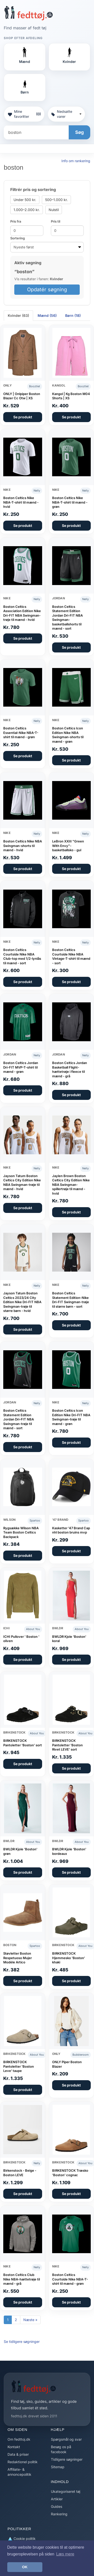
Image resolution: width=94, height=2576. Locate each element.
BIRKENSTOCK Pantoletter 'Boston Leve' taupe (18, 2066)
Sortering (17, 238)
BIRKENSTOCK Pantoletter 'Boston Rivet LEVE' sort (67, 1745)
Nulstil (54, 210)
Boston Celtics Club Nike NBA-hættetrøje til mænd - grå (21, 2279)
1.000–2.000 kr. (27, 210)
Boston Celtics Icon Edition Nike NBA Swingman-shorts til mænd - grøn (67, 734)
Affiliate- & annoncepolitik (19, 2471)
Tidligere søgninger (66, 2459)
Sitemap (57, 2467)
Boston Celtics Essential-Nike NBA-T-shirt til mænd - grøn (20, 732)
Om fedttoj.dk (19, 2439)
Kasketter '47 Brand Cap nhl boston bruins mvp (71, 1530)
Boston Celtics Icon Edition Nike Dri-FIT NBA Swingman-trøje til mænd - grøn (71, 1417)
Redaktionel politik (23, 2462)
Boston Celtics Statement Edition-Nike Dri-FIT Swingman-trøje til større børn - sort (70, 1299)
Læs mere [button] (65, 2554)
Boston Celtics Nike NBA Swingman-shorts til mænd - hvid (22, 845)
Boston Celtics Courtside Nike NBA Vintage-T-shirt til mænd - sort (71, 956)
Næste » (30, 2320)
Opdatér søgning (47, 290)
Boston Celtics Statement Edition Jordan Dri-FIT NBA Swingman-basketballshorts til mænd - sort (67, 618)
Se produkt (22, 417)
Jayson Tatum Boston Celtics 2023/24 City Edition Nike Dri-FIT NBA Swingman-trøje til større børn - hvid (22, 1302)
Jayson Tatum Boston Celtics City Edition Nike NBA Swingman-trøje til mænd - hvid (22, 1182)
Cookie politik (22, 2538)
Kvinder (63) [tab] (18, 315)
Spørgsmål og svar (66, 2439)
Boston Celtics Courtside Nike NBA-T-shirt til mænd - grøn (70, 2279)
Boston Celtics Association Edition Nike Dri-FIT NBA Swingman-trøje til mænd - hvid (22, 613)
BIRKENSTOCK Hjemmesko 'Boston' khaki (68, 1957)
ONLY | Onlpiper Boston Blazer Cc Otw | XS (21, 396)
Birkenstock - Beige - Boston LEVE (19, 2172)
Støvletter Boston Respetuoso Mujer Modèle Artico (17, 1957)
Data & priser (18, 2454)
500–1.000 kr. (56, 200)
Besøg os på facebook (61, 2449)
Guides (56, 2506)
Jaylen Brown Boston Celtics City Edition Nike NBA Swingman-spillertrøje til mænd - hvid (71, 1184)
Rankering (59, 2514)
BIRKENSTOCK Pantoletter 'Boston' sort (22, 1743)
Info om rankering (75, 161)
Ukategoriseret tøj (65, 2491)
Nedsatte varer (66, 114)
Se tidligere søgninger (22, 2341)
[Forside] (28, 13)
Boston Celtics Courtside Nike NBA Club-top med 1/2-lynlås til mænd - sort (22, 956)
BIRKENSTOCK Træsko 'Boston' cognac (70, 2172)
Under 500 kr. (25, 200)
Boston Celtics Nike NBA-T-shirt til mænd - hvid (21, 502)
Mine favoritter (24, 114)
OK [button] (25, 2567)
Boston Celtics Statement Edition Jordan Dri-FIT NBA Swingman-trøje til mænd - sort (18, 1419)
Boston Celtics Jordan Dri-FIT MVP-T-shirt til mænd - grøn (20, 1067)
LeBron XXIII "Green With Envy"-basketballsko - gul (68, 845)
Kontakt (14, 2447)
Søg (79, 132)
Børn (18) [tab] (73, 315)
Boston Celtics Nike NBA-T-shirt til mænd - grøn (69, 502)
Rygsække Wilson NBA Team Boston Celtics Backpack (21, 1532)
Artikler (57, 2499)
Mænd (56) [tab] (47, 315)
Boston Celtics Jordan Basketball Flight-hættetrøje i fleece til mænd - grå (69, 1069)
